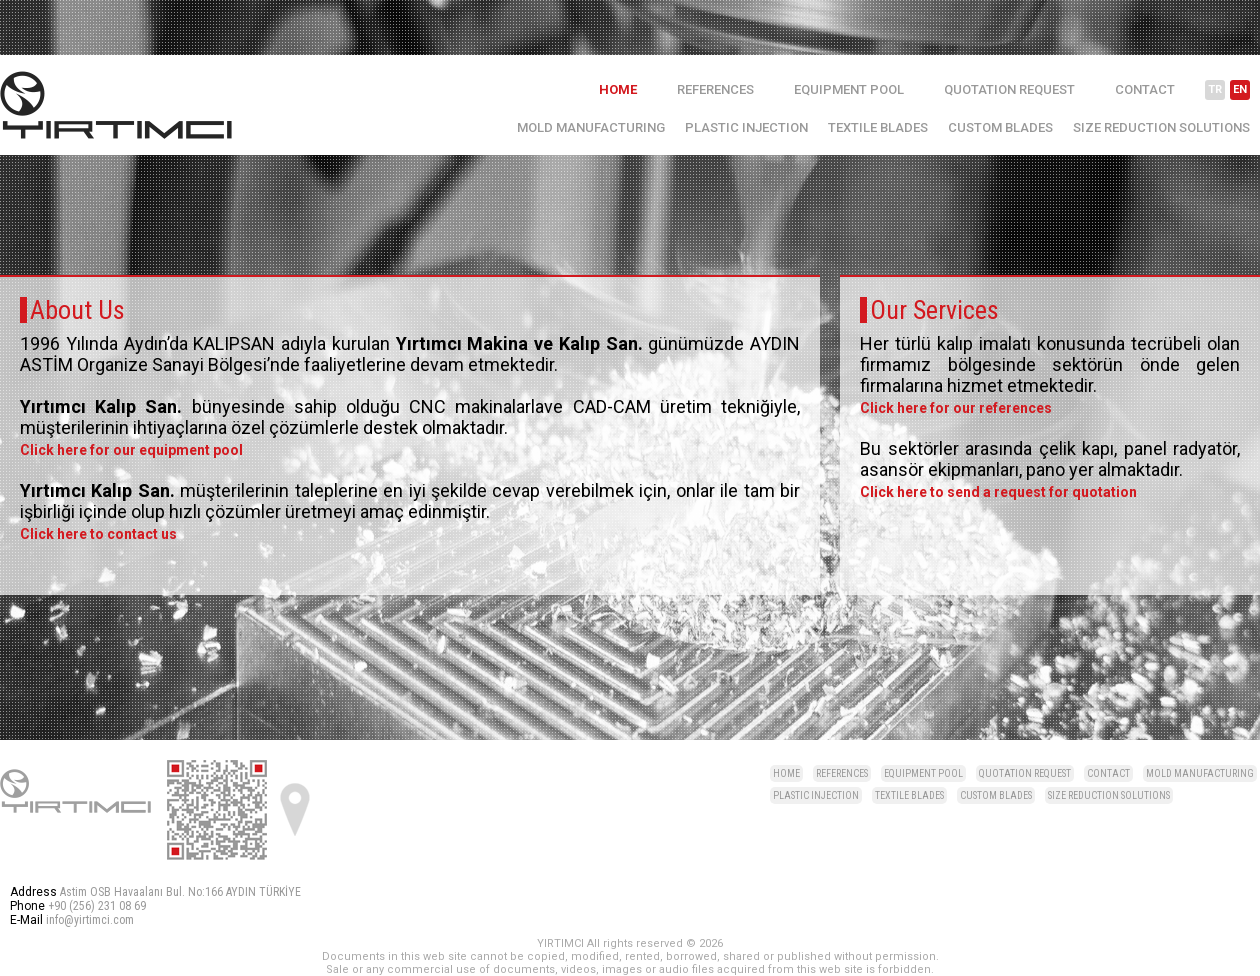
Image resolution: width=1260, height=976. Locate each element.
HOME (618, 89)
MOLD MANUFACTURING (591, 127)
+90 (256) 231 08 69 (97, 906)
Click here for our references (956, 408)
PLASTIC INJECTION (746, 127)
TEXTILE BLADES (878, 127)
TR (1215, 89)
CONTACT (1145, 89)
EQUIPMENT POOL (849, 89)
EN (1240, 89)
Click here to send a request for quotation (998, 492)
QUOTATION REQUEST (1009, 89)
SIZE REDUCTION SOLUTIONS (1161, 127)
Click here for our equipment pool (131, 450)
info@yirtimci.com (90, 920)
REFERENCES (715, 89)
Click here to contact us (98, 534)
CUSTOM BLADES (1000, 127)
